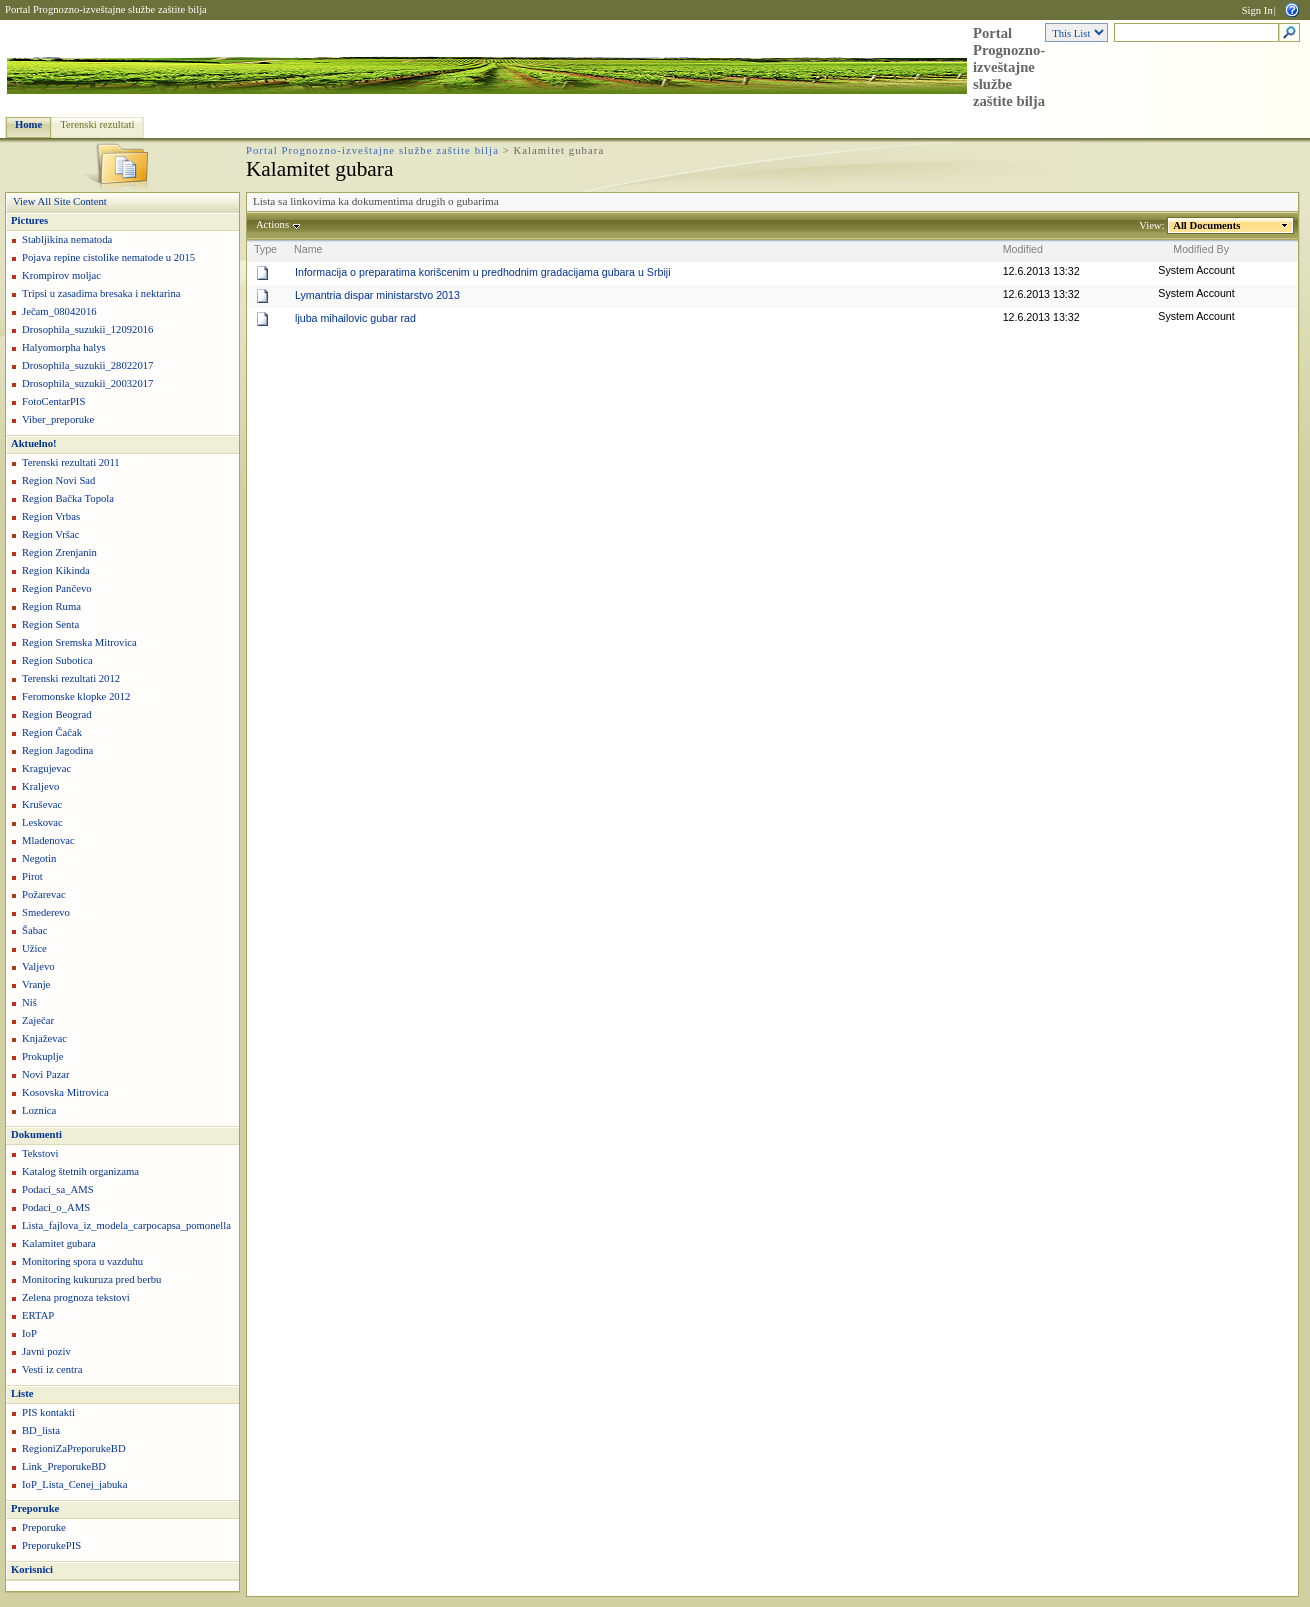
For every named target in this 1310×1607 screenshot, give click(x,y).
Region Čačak (52, 732)
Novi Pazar (46, 1074)
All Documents (1207, 225)
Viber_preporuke (58, 419)
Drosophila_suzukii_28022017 (87, 365)
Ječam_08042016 (59, 311)
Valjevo (38, 966)
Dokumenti (36, 1134)
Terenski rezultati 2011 (71, 462)
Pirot (32, 876)
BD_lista (41, 1430)
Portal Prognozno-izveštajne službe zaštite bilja (106, 9)
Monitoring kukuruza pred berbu (91, 1279)
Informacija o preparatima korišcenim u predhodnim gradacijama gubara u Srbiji (483, 272)
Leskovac (42, 822)
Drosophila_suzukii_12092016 (87, 329)
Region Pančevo (57, 588)
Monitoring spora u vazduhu (82, 1261)
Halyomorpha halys (64, 347)
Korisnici (32, 1569)
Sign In (1257, 10)
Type (265, 249)
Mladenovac (48, 840)
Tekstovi (40, 1153)
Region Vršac (50, 534)
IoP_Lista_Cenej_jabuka (74, 1484)
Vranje (36, 984)
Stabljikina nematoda (67, 239)
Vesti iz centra (52, 1369)
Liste (22, 1393)
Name (308, 249)
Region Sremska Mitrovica (79, 642)
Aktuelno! (34, 443)
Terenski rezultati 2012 (71, 678)
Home (28, 124)
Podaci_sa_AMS (58, 1189)
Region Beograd (57, 714)
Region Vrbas (51, 516)
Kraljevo (40, 786)
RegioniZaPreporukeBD (74, 1448)
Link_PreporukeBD (64, 1466)
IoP (29, 1333)
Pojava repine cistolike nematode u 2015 (108, 257)
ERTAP (38, 1315)
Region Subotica (57, 660)
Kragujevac (46, 768)
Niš (29, 1002)
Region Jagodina (57, 750)
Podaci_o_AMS (56, 1207)
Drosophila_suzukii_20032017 (87, 383)
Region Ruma (51, 606)
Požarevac (44, 894)
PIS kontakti (48, 1412)
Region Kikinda (56, 570)
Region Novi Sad (58, 480)
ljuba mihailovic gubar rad (355, 318)
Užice (34, 948)
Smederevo (46, 912)
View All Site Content (60, 201)
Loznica (39, 1110)
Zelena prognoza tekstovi (76, 1297)
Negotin (39, 858)
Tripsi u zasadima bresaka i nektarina (101, 293)
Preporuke (35, 1508)
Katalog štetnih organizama (80, 1171)
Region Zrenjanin (59, 552)
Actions (273, 224)
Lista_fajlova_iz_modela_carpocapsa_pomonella (126, 1225)
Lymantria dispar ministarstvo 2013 (377, 295)
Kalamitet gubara (59, 1243)
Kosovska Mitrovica (65, 1092)
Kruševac (42, 804)
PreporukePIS (51, 1545)
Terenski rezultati (97, 124)
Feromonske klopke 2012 (76, 696)
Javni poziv (46, 1351)
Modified (1023, 249)
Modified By (1201, 249)
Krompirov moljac (61, 275)
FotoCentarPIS (53, 401)
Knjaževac (44, 1038)
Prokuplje (42, 1056)
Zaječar (38, 1020)
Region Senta (50, 624)
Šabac (34, 930)
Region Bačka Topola (68, 498)
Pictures (29, 220)
